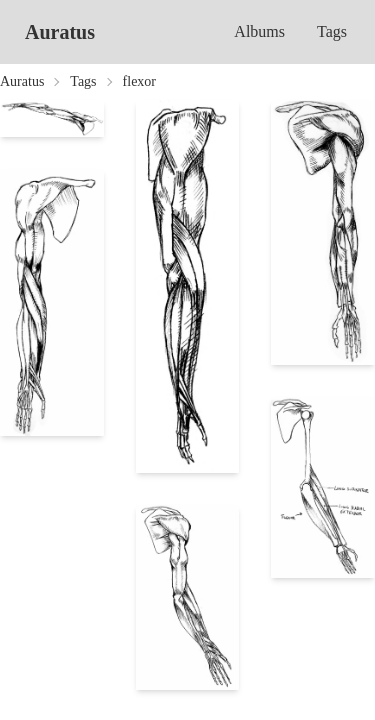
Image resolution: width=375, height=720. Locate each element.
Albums (259, 31)
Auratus (60, 32)
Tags (332, 31)
